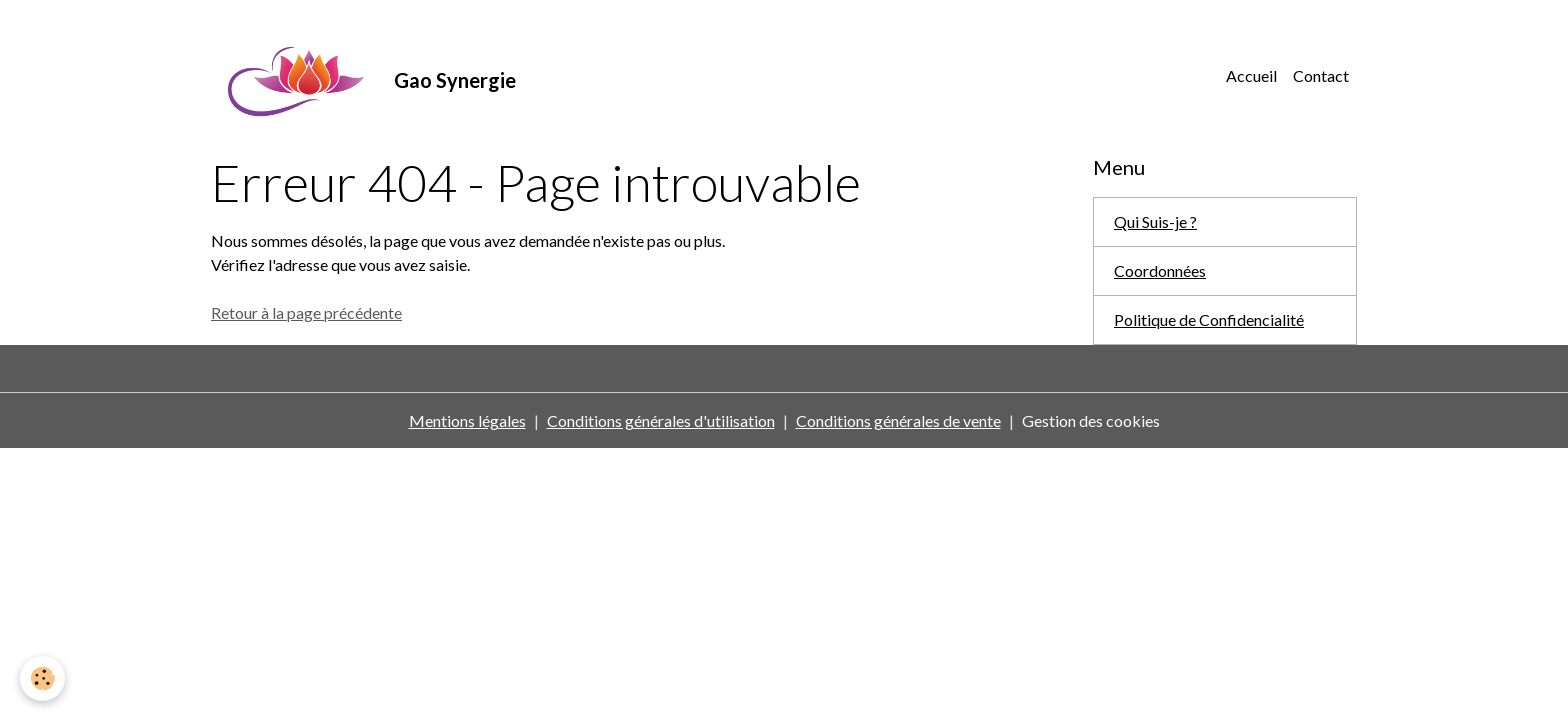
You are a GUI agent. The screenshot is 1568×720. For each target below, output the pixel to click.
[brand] (363, 76)
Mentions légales (467, 420)
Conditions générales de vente (898, 420)
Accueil (1251, 75)
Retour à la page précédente (306, 312)
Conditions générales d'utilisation (661, 420)
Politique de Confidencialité (1209, 319)
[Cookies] (42, 678)
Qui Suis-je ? (1155, 221)
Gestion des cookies (1091, 420)
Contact (1321, 75)
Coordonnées (1160, 270)
